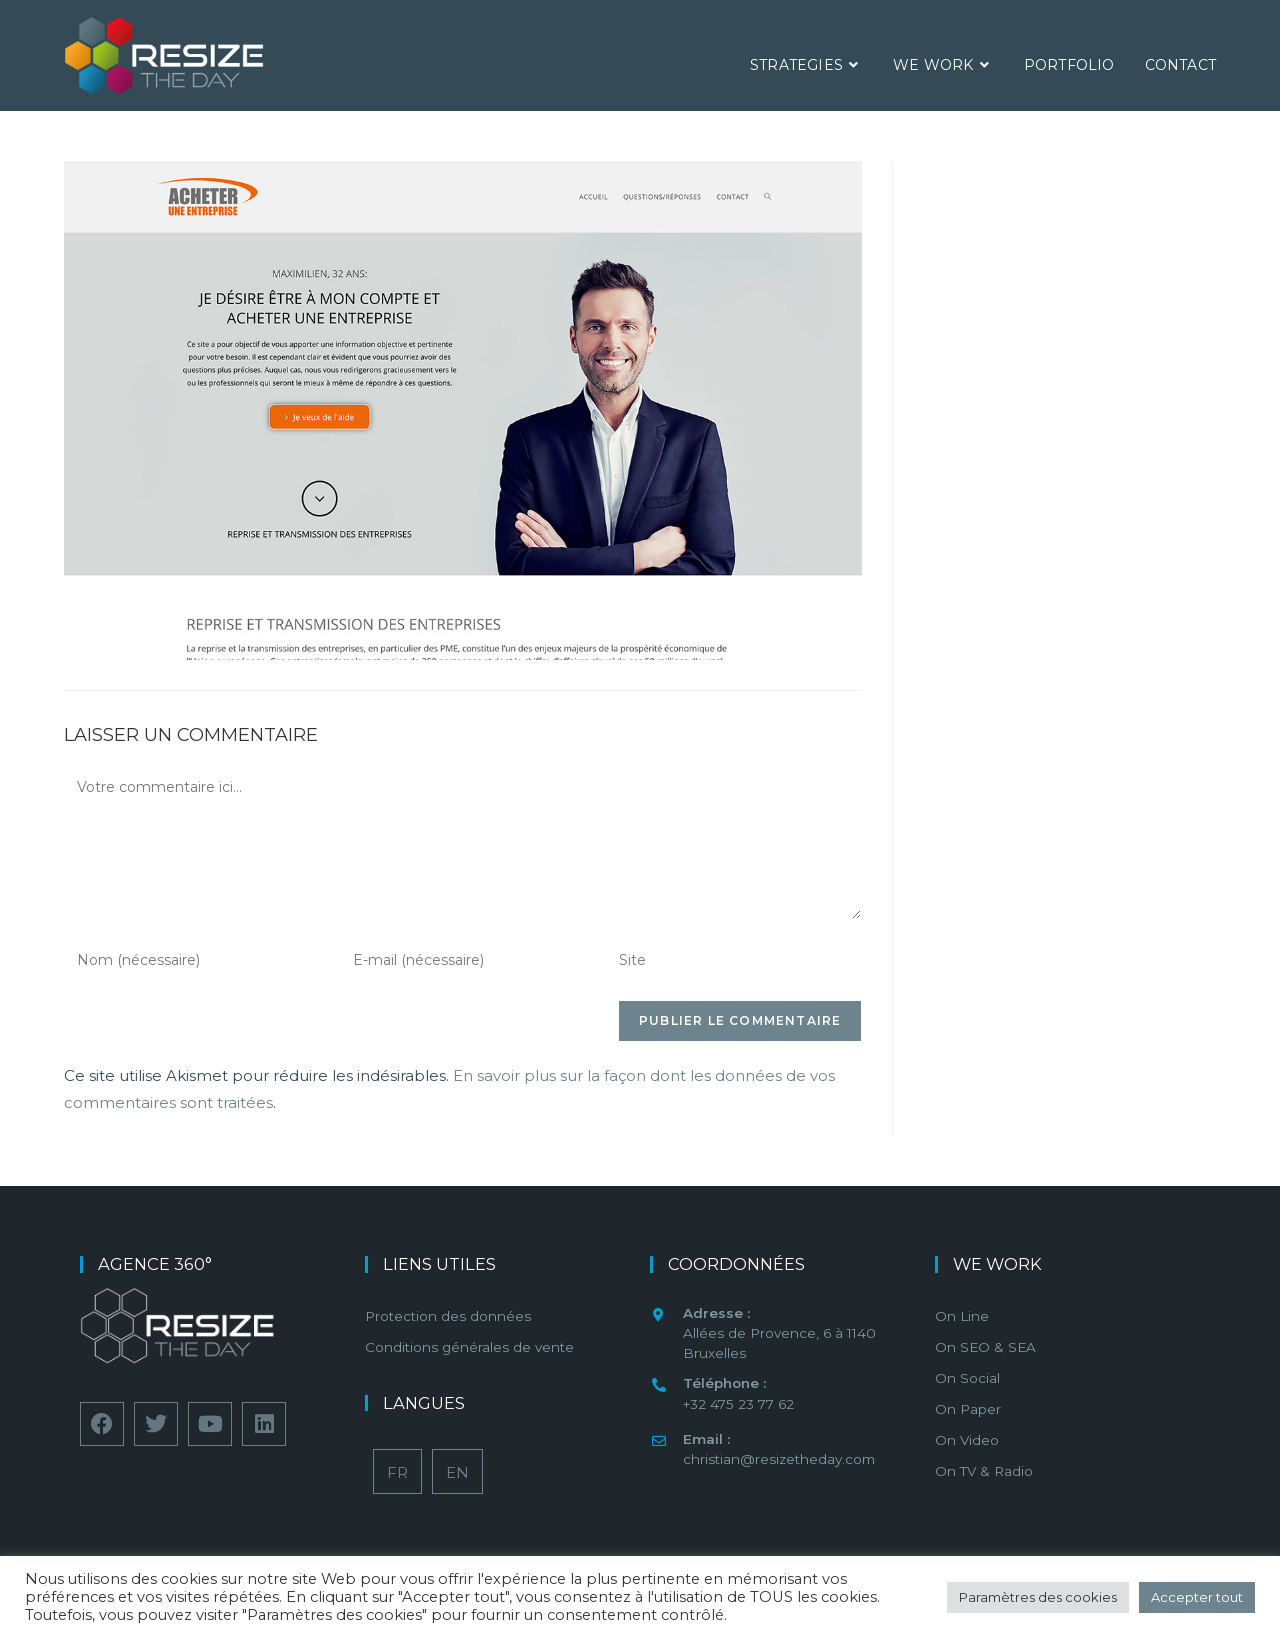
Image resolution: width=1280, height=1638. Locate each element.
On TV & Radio (984, 1471)
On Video (967, 1440)
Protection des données (448, 1316)
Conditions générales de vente (469, 1347)
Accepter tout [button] (1197, 1597)
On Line (962, 1316)
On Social (967, 1378)
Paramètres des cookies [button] (1038, 1597)
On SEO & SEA (985, 1347)
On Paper (968, 1409)
